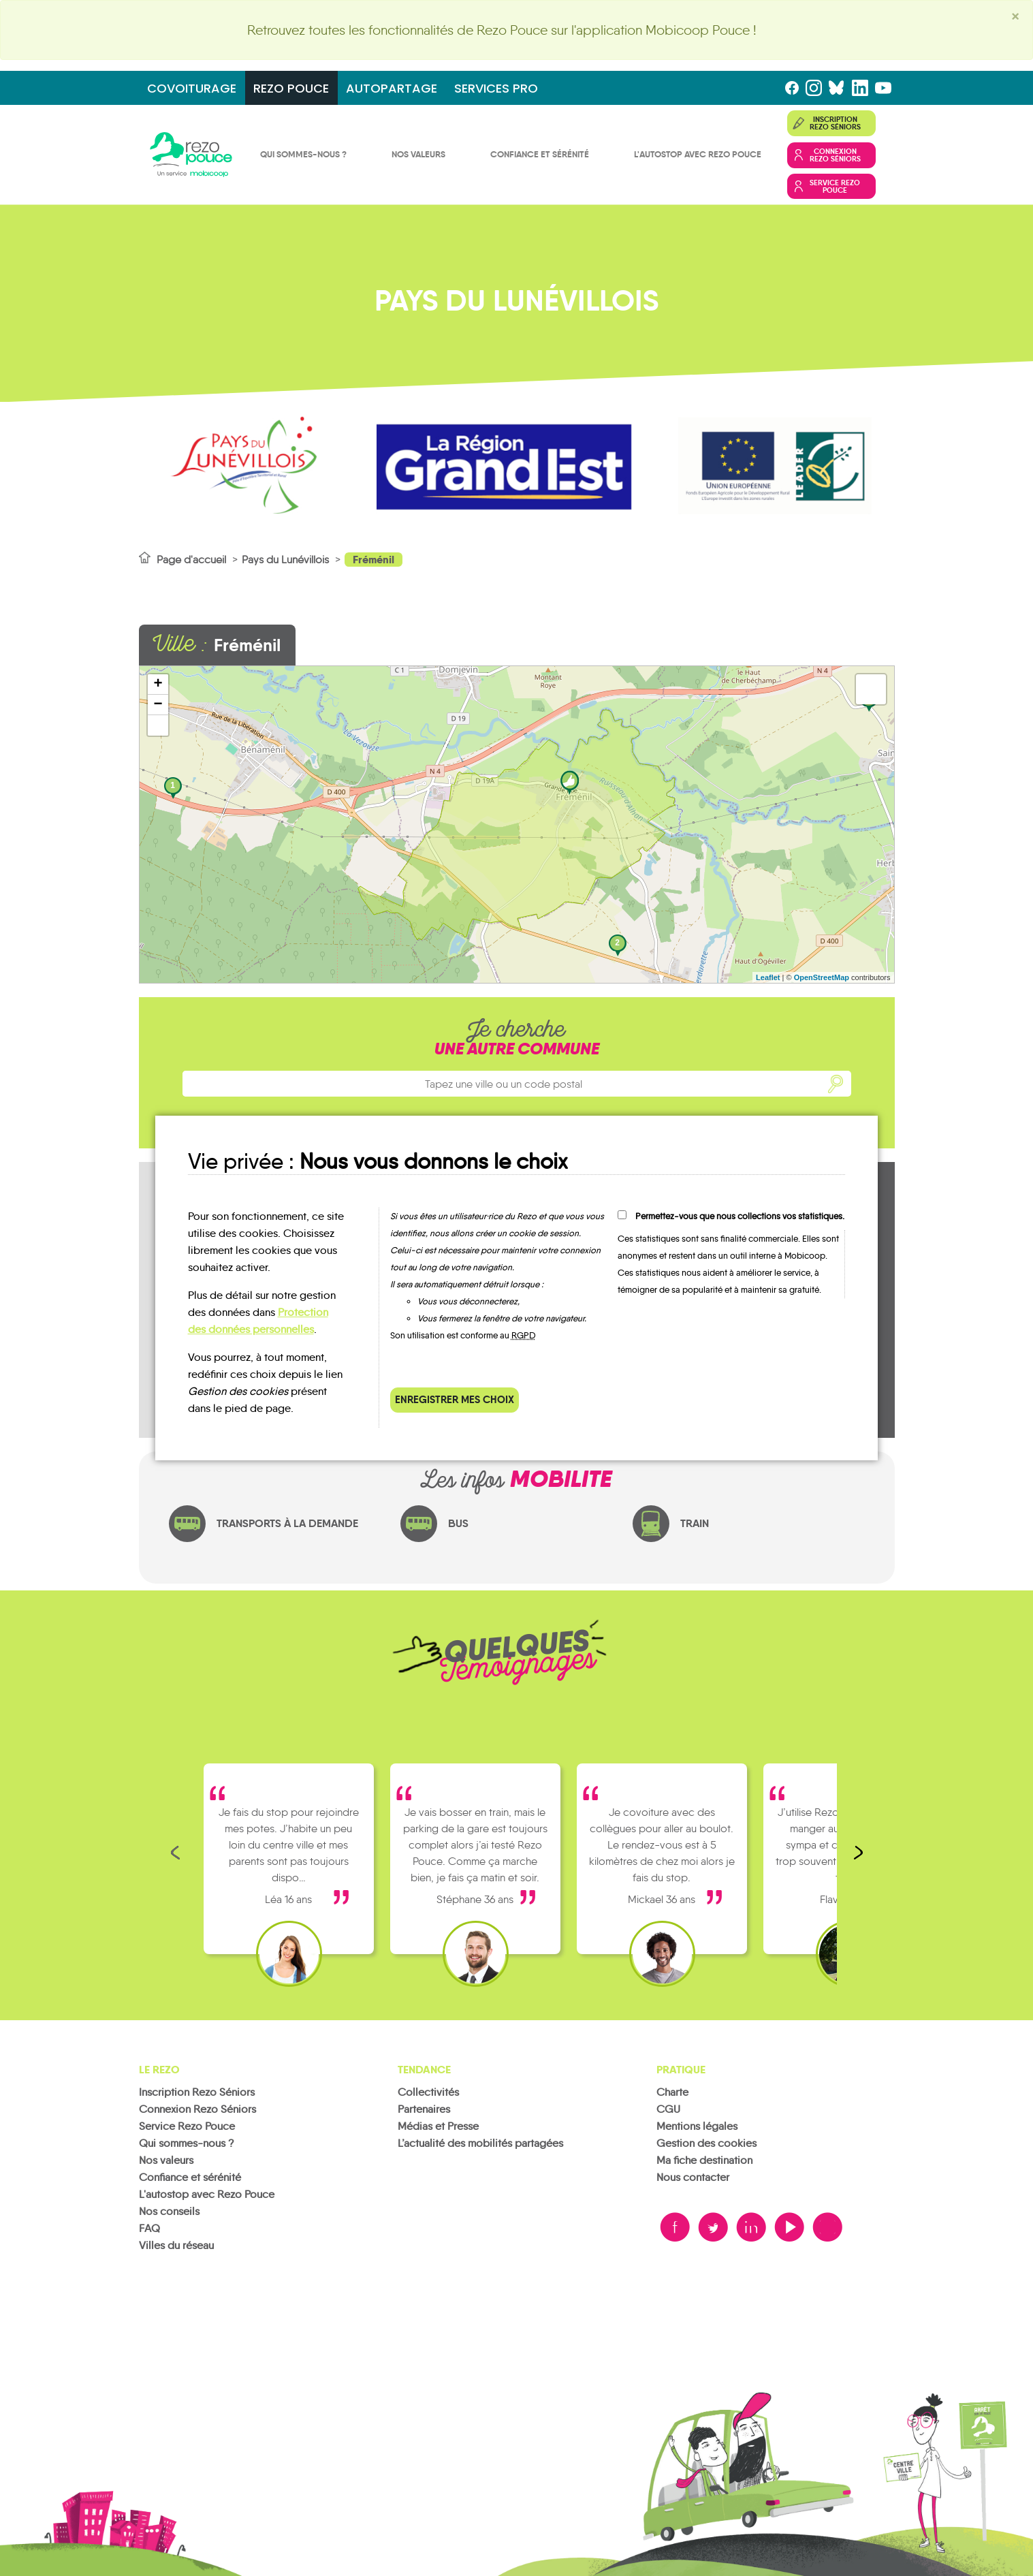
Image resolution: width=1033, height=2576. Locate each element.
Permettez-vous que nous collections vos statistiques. (739, 1216)
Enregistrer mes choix (454, 1399)
